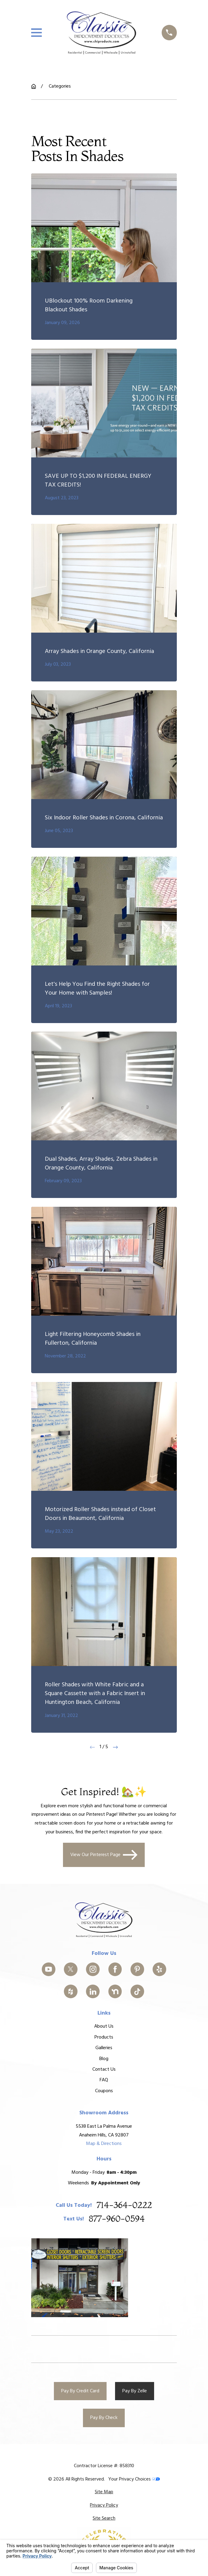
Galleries (103, 2048)
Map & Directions (104, 2144)
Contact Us (104, 2069)
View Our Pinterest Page (103, 1855)
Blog (103, 2059)
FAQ (104, 2080)
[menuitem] (104, 2492)
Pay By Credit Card (80, 2391)
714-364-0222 (124, 2205)
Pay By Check (103, 2418)
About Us (104, 2026)
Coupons (104, 2091)
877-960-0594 (117, 2219)
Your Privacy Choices (134, 2479)
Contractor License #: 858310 (104, 2466)
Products (103, 2037)
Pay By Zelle (134, 2391)
